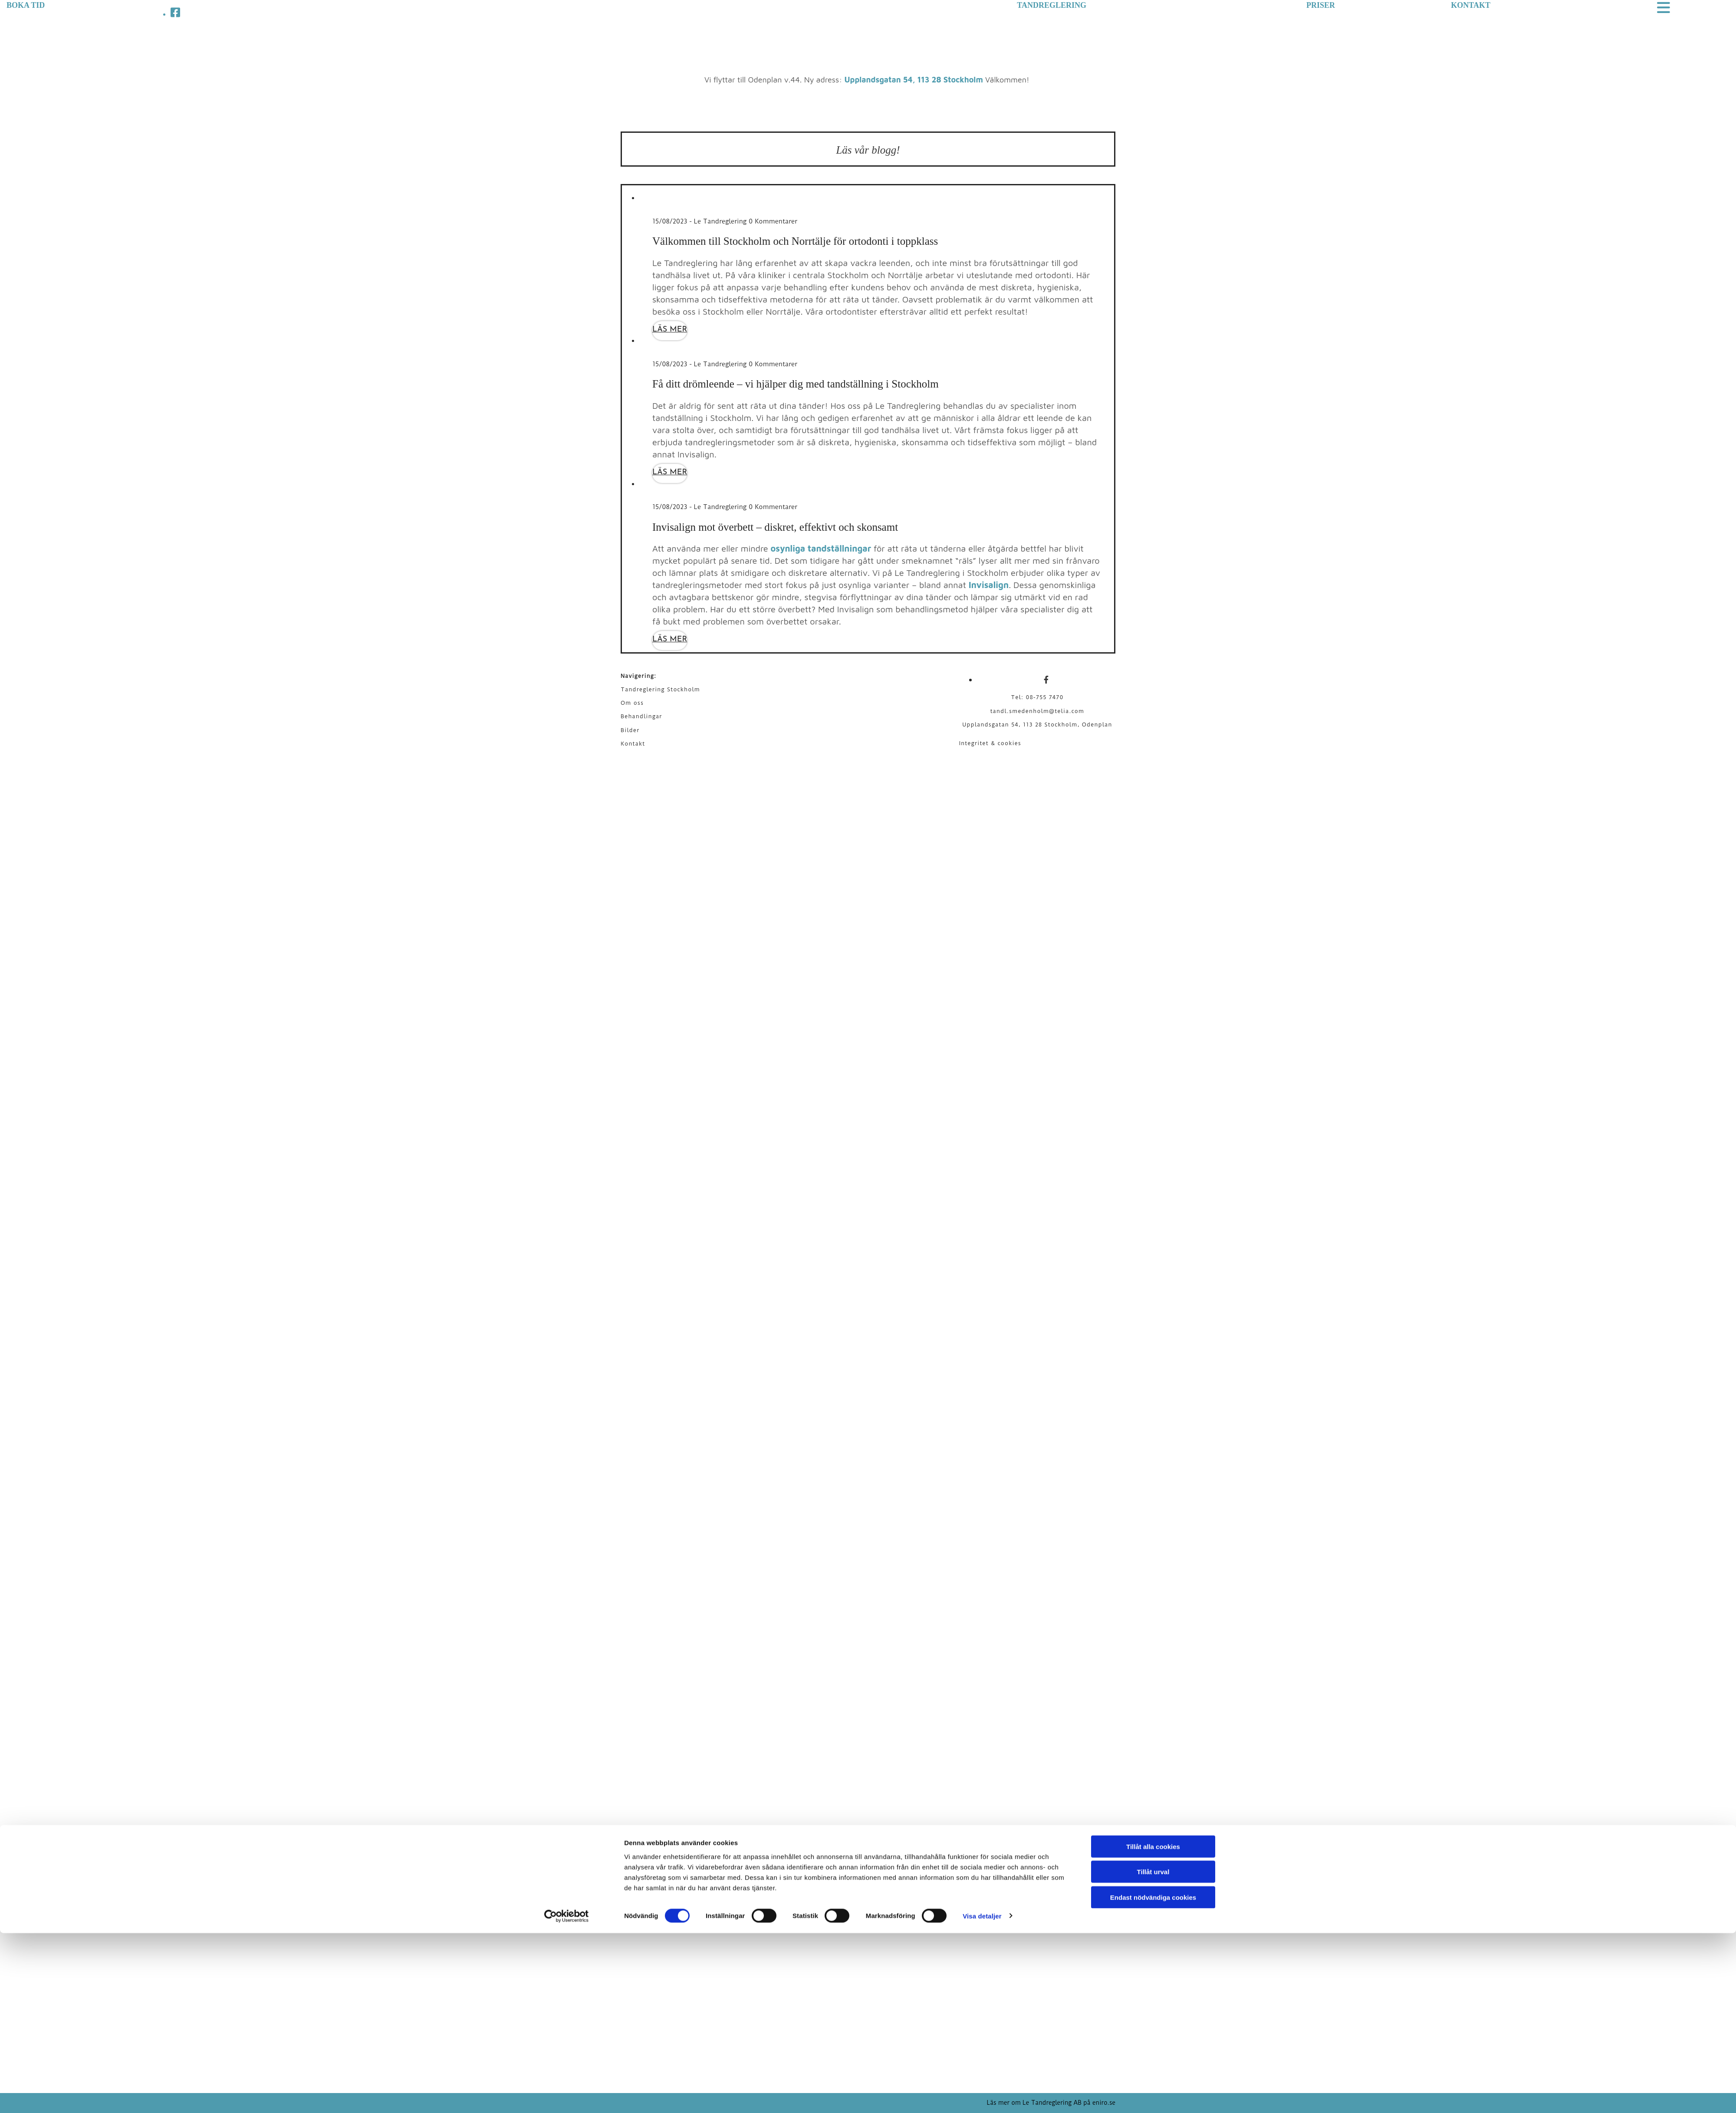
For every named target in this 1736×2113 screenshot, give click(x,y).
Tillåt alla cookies (1153, 2026)
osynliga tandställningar (821, 548)
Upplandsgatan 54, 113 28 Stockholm (914, 79)
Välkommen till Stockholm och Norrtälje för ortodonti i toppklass (795, 241)
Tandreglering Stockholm (660, 689)
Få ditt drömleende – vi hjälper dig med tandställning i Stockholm (795, 384)
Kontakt (633, 743)
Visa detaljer (982, 2096)
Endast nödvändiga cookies (1153, 2077)
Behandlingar (641, 716)
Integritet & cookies (990, 743)
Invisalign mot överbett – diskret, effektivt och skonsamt (775, 527)
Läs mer (669, 329)
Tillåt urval (1153, 2052)
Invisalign (989, 585)
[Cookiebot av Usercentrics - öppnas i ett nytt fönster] (567, 2096)
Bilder (630, 730)
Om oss (632, 703)
